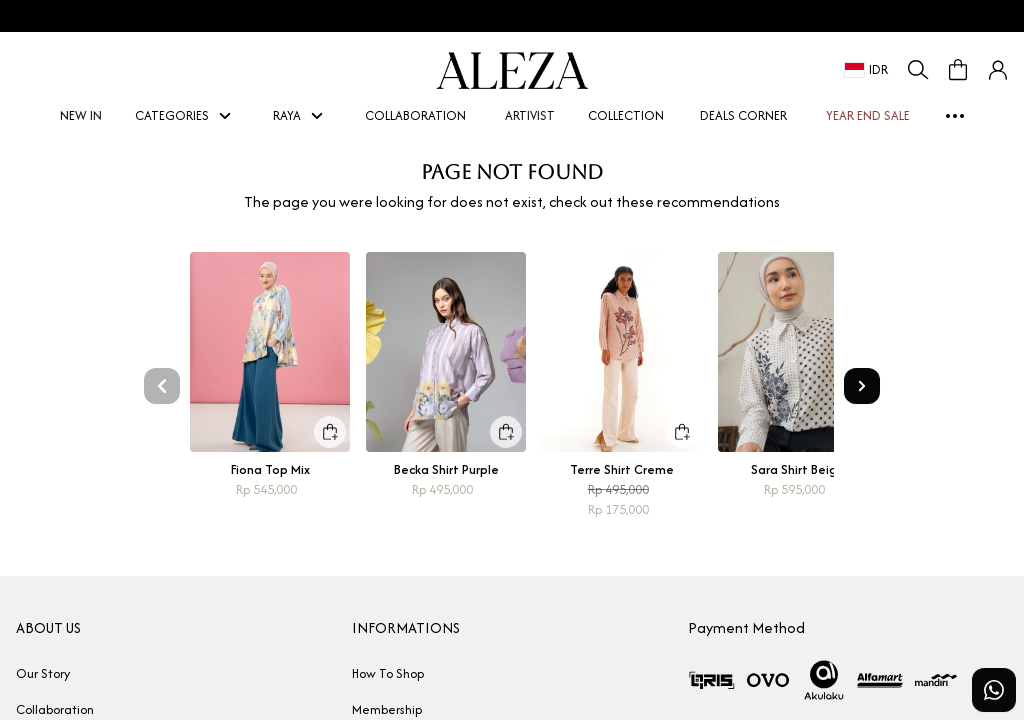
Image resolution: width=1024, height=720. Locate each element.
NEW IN (74, 115)
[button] (998, 70)
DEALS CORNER (743, 115)
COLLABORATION (415, 115)
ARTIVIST (523, 115)
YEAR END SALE (861, 115)
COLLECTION (626, 115)
